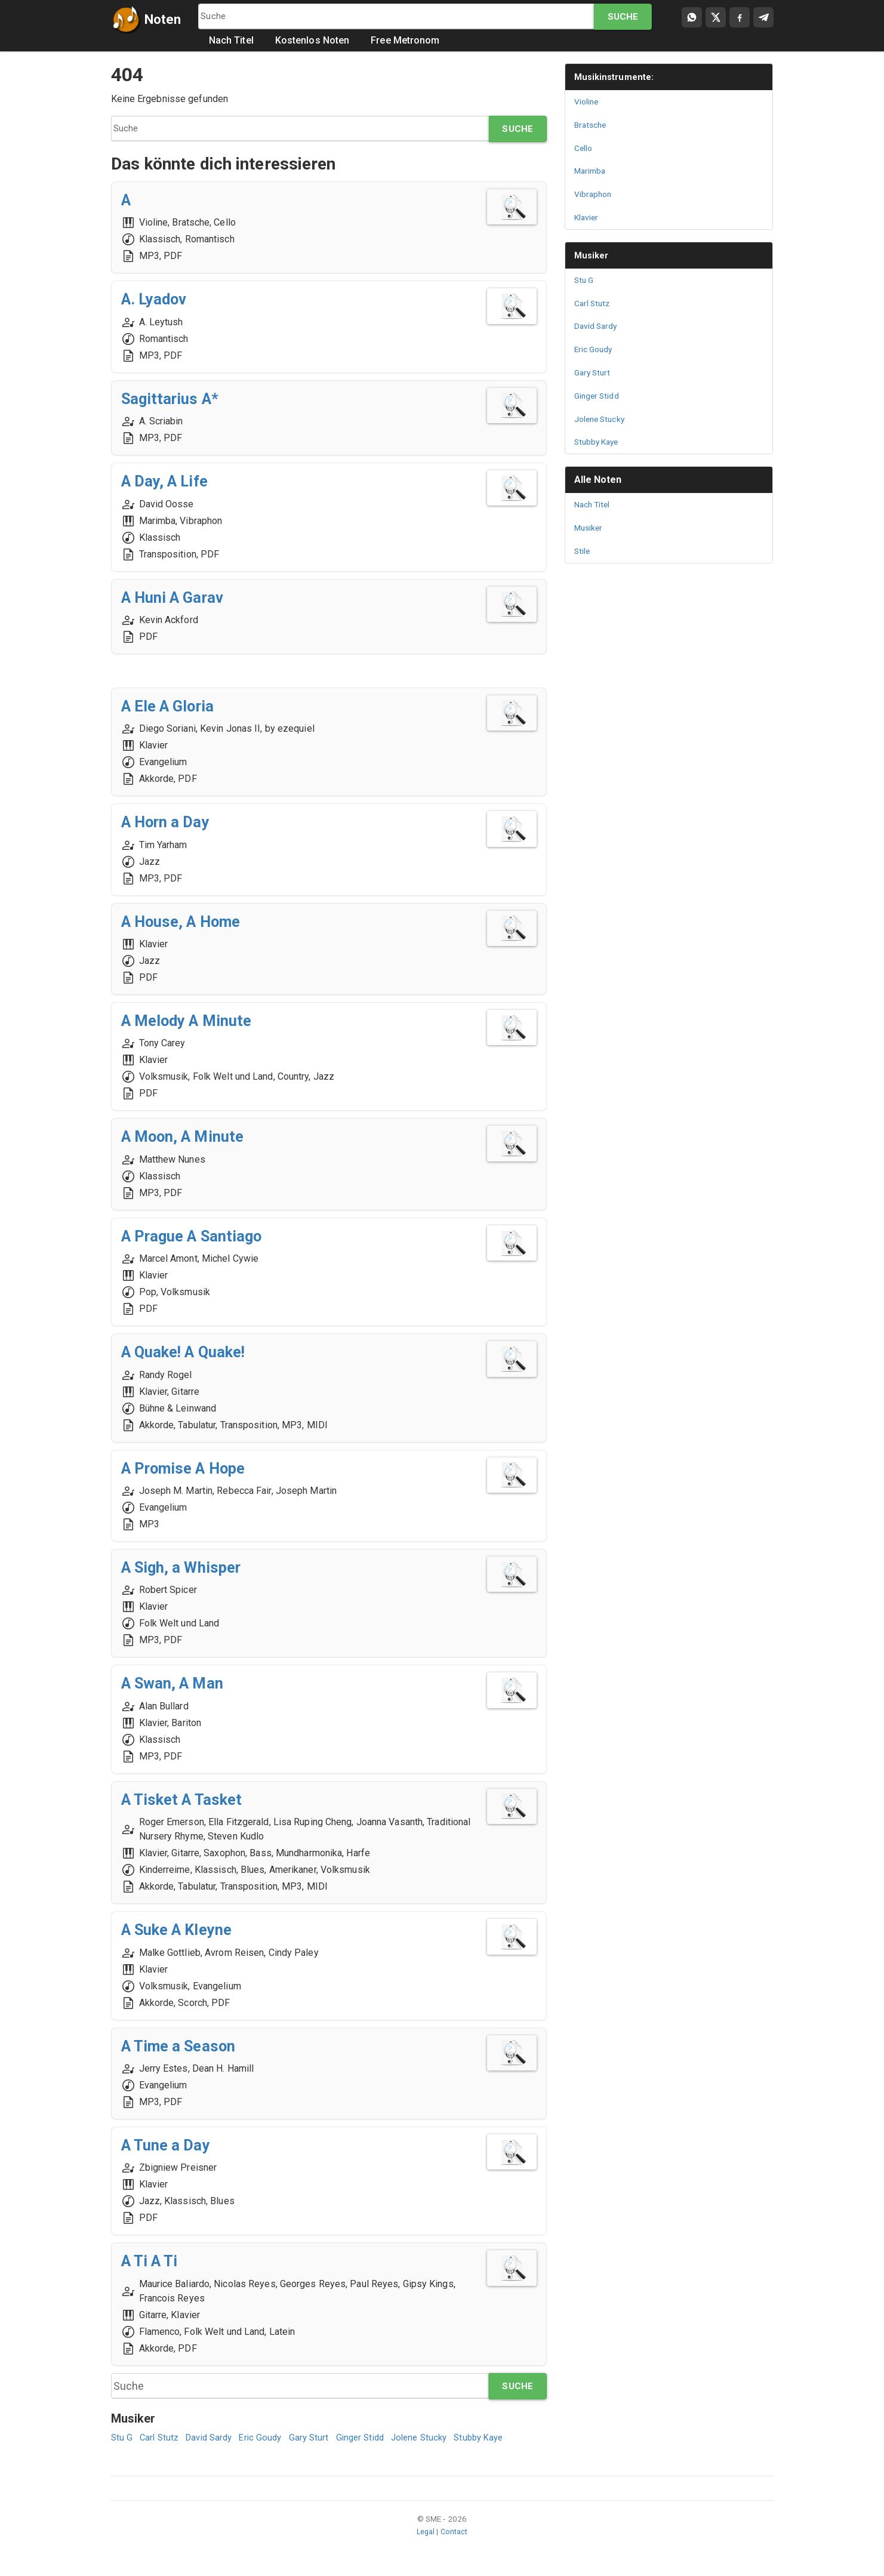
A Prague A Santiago (200, 1236)
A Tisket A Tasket (189, 1800)
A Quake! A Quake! (191, 1353)
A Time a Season (185, 2046)
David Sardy (214, 2440)
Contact (454, 2534)
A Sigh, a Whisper (188, 1568)
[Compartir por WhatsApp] (692, 17)
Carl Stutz (160, 2440)
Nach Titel (233, 41)
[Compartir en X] (716, 17)
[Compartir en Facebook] (739, 17)
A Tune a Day (170, 2146)
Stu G (122, 2440)
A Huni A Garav (179, 598)
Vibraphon (594, 194)
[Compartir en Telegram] (763, 17)
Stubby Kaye (499, 2440)
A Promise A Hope (192, 1468)
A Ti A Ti (154, 2262)
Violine (587, 101)
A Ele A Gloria (174, 707)
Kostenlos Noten (314, 41)
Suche (623, 17)
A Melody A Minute (194, 1021)
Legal (425, 2534)
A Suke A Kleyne (184, 1930)
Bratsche (592, 124)
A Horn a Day (170, 823)
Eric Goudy (269, 2440)
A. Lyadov (158, 300)
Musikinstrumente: (617, 76)
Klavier (587, 217)
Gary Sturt (319, 2440)
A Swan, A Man (178, 1684)
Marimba (591, 170)
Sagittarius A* (174, 399)
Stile (583, 551)
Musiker (593, 255)
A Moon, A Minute (189, 1137)
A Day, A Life (169, 482)
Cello (584, 148)
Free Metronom (407, 41)
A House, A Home (189, 922)
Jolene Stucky (436, 2440)
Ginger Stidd (373, 2440)
